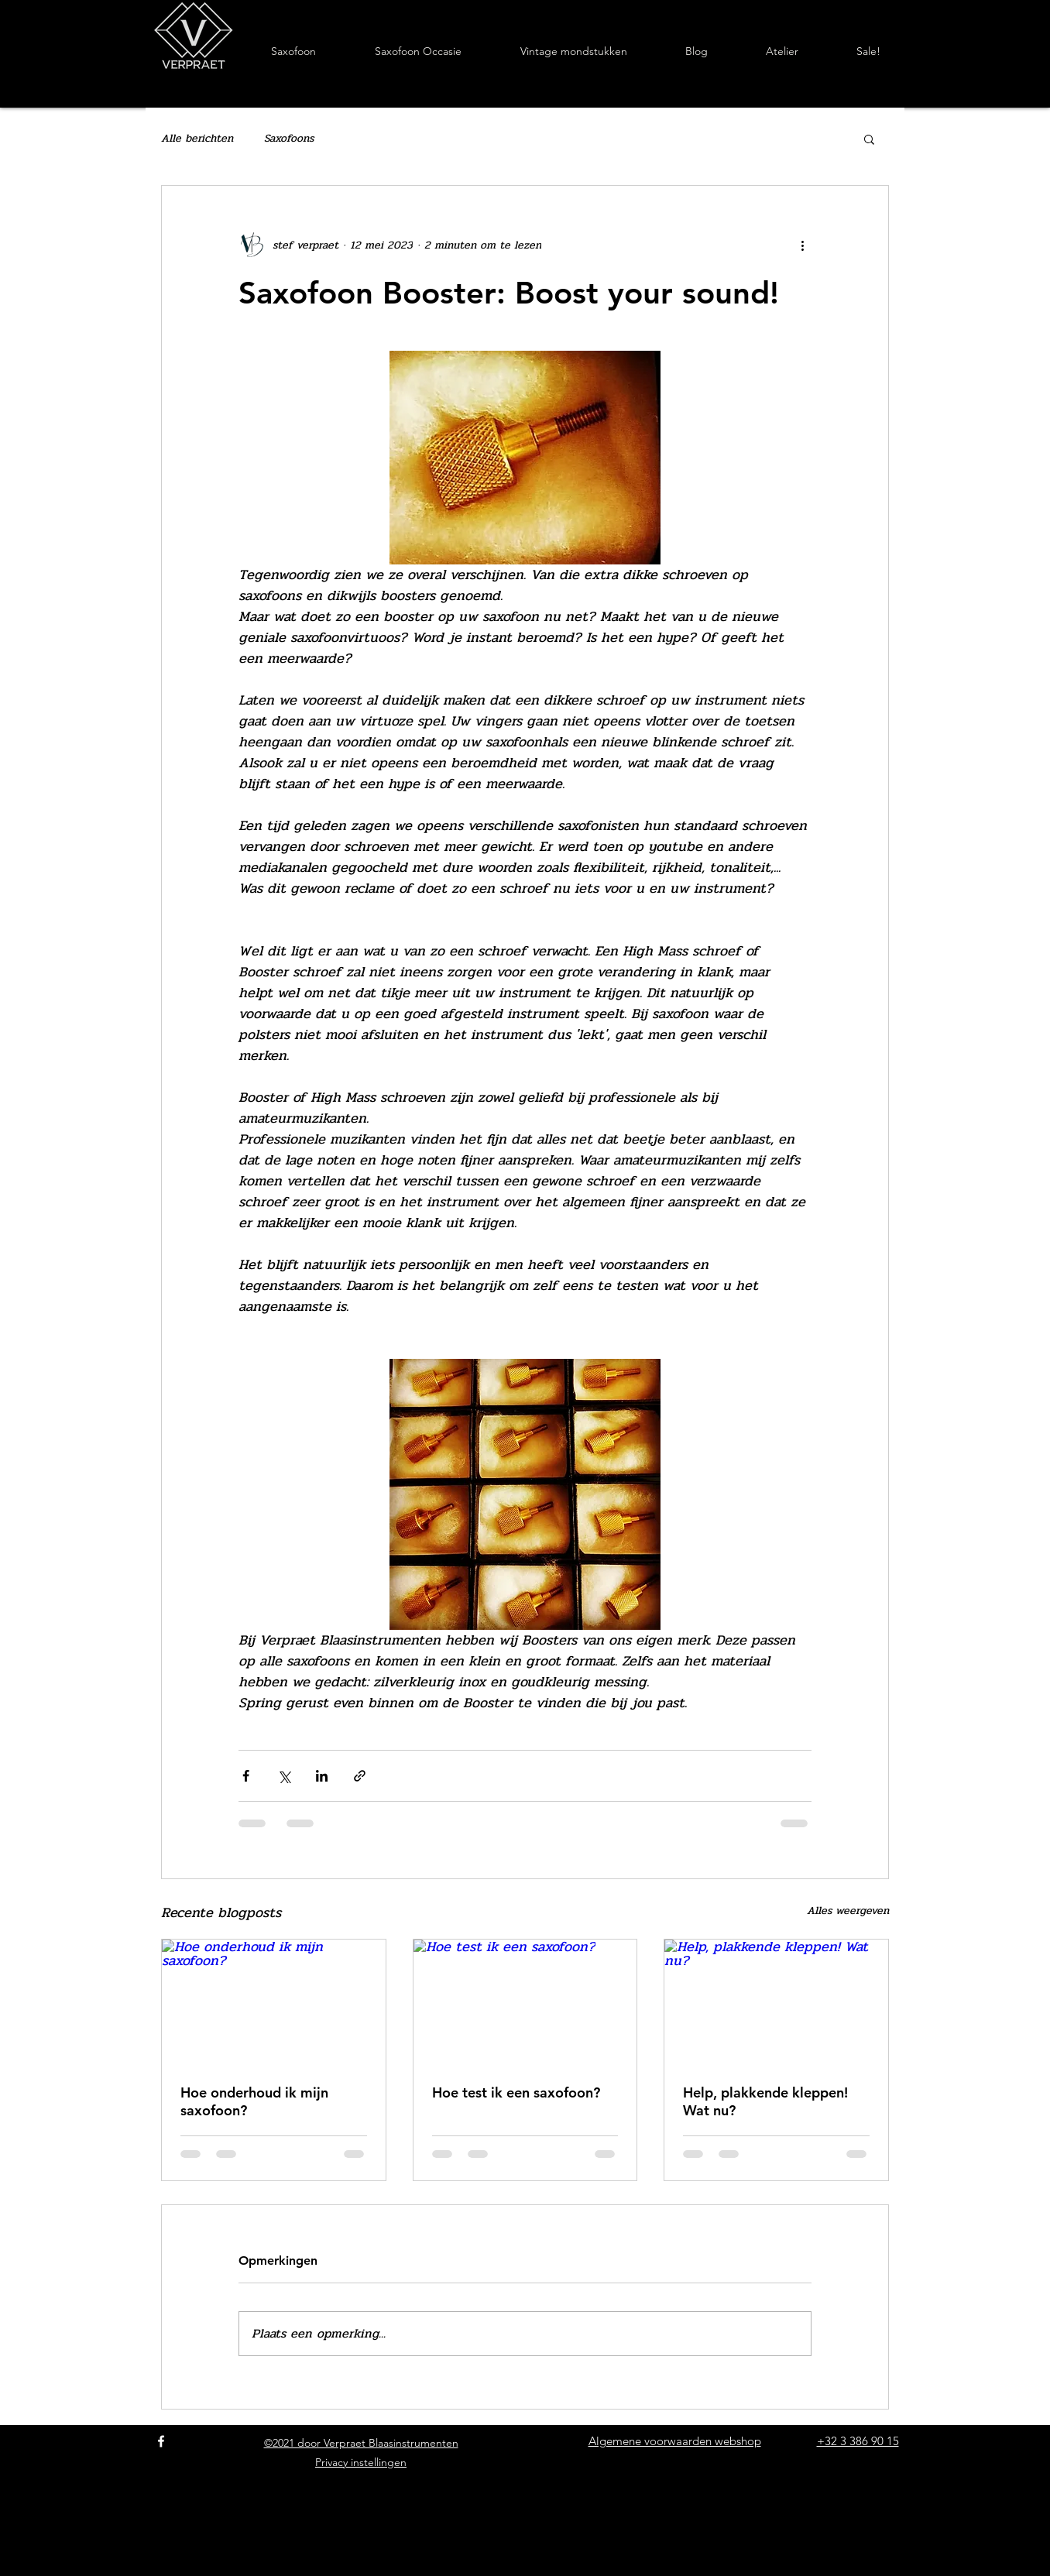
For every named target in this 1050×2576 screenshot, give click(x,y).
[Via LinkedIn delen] (321, 1775)
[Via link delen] (359, 1775)
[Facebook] (161, 2441)
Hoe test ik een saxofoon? (516, 2092)
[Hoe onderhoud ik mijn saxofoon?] (274, 2002)
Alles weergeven (848, 1910)
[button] (869, 138)
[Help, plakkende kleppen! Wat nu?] (776, 2002)
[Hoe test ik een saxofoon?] (525, 2002)
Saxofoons (289, 138)
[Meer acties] (802, 244)
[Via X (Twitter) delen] (283, 1775)
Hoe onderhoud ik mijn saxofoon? (254, 2101)
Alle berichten (197, 138)
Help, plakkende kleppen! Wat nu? (765, 2101)
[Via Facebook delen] (245, 1775)
